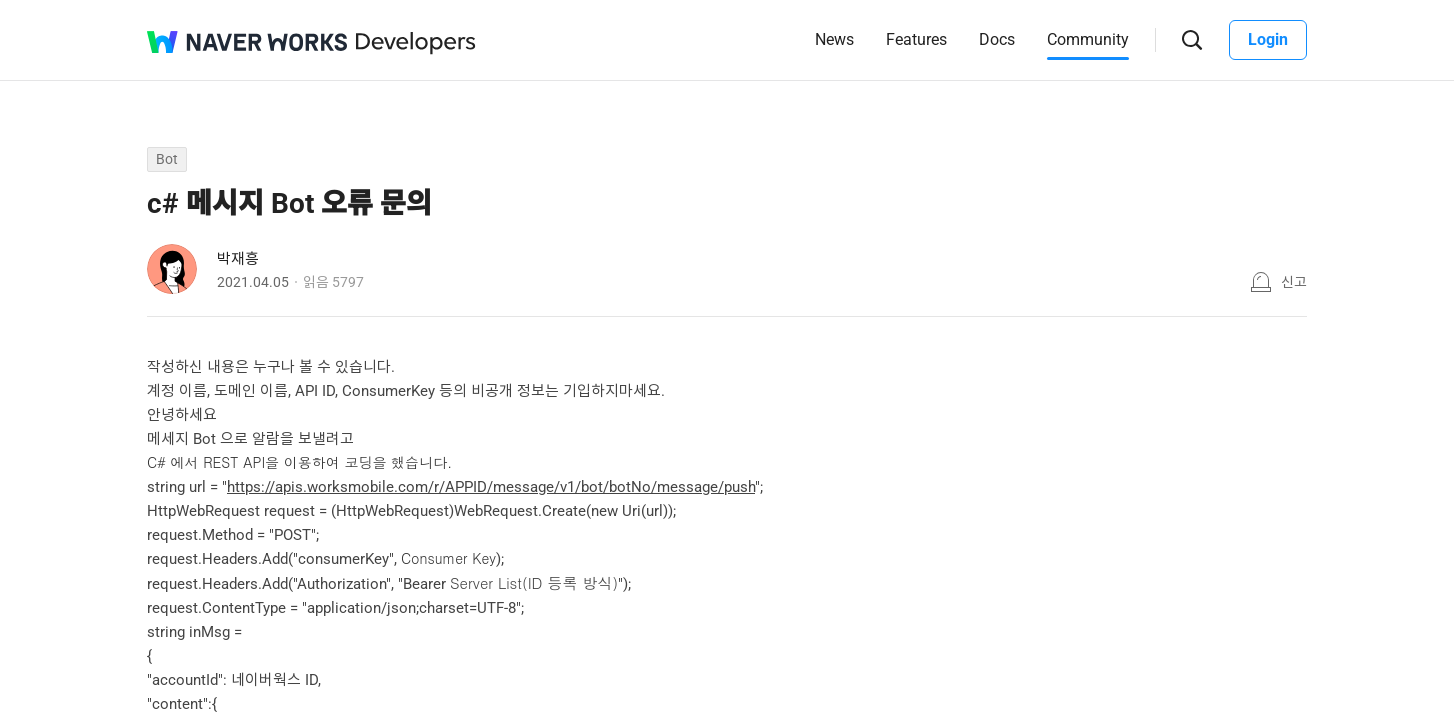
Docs (997, 39)
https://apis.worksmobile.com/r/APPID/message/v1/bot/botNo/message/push (491, 487)
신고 (1294, 282)
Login (1268, 39)
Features (916, 39)
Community (1088, 39)
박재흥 (238, 259)
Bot (167, 159)
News (834, 39)
